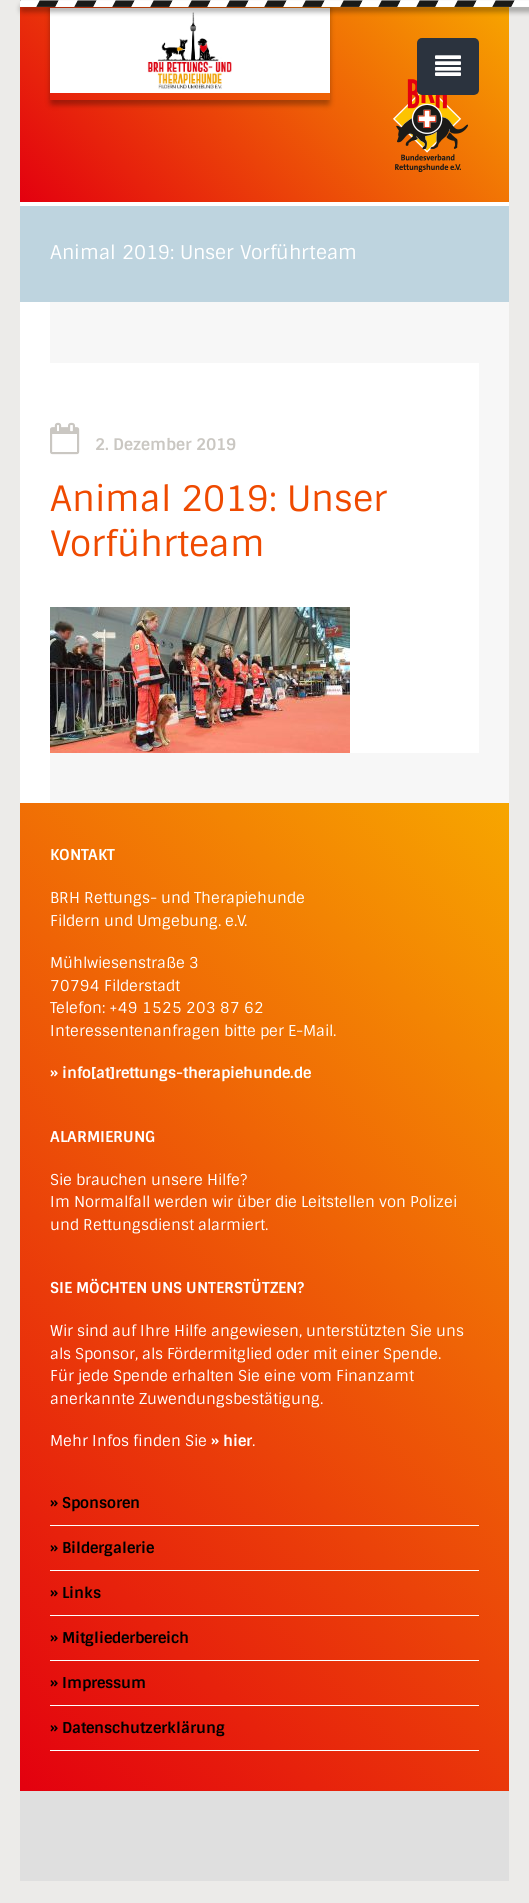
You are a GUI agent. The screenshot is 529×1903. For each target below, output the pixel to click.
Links (81, 1593)
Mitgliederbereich (125, 1638)
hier (237, 1441)
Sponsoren (101, 1503)
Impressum (104, 1683)
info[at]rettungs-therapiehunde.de (186, 1073)
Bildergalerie (108, 1548)
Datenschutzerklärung (143, 1728)
